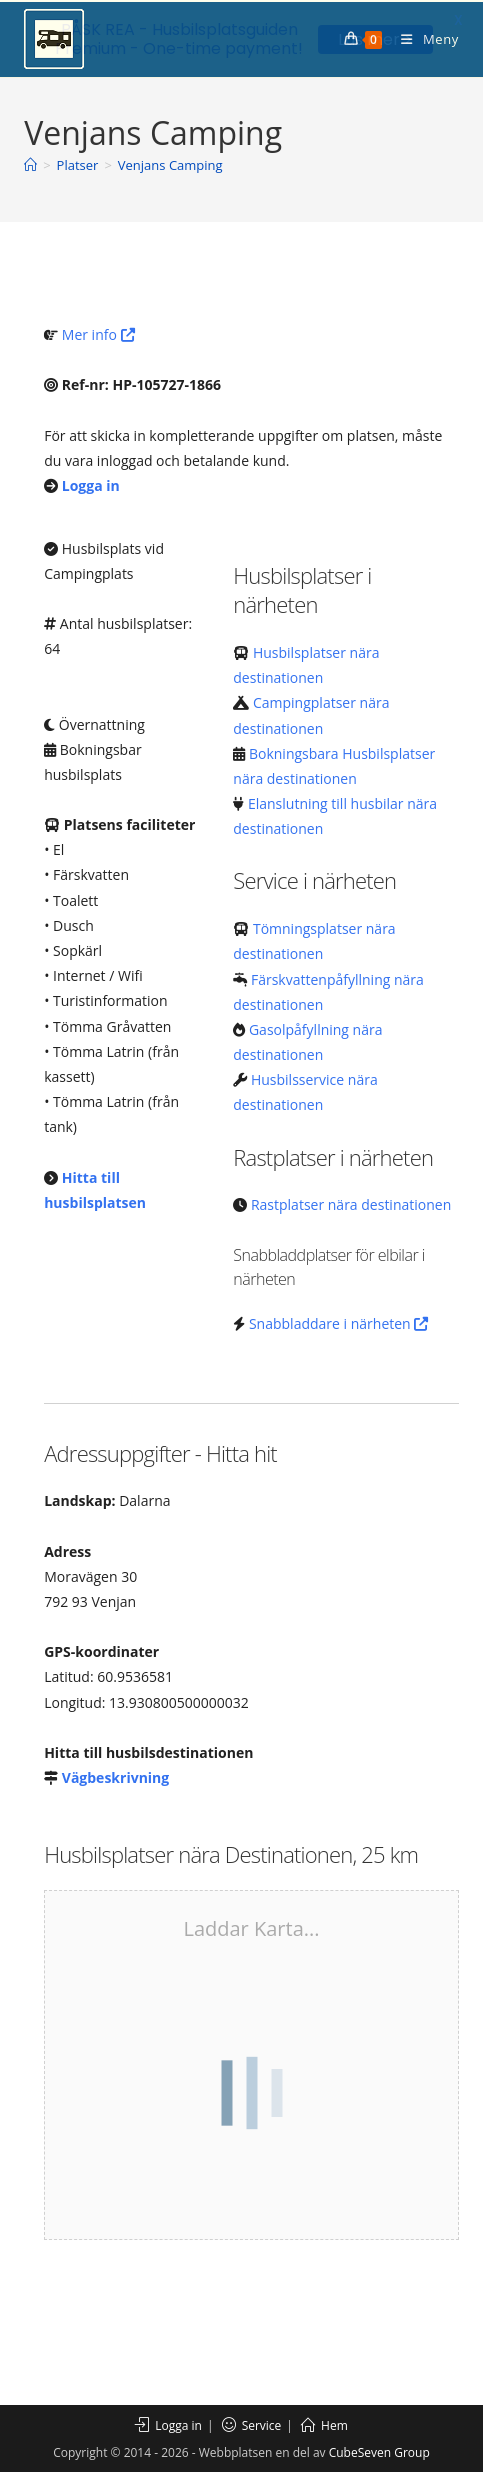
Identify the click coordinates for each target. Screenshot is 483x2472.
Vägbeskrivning (115, 1775)
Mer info (98, 332)
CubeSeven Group (379, 2450)
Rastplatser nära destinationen (351, 1202)
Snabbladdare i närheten (338, 1320)
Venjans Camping (170, 163)
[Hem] (30, 163)
